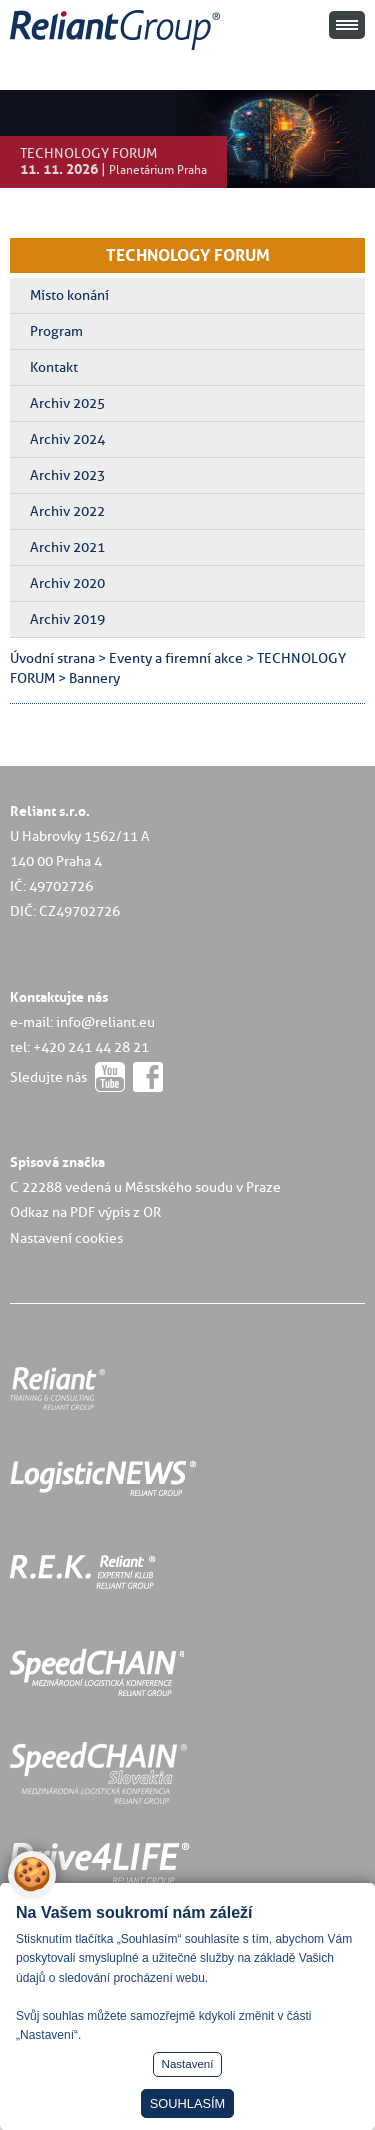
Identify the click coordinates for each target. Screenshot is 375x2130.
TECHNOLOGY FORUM (188, 255)
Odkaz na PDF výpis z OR (85, 1212)
